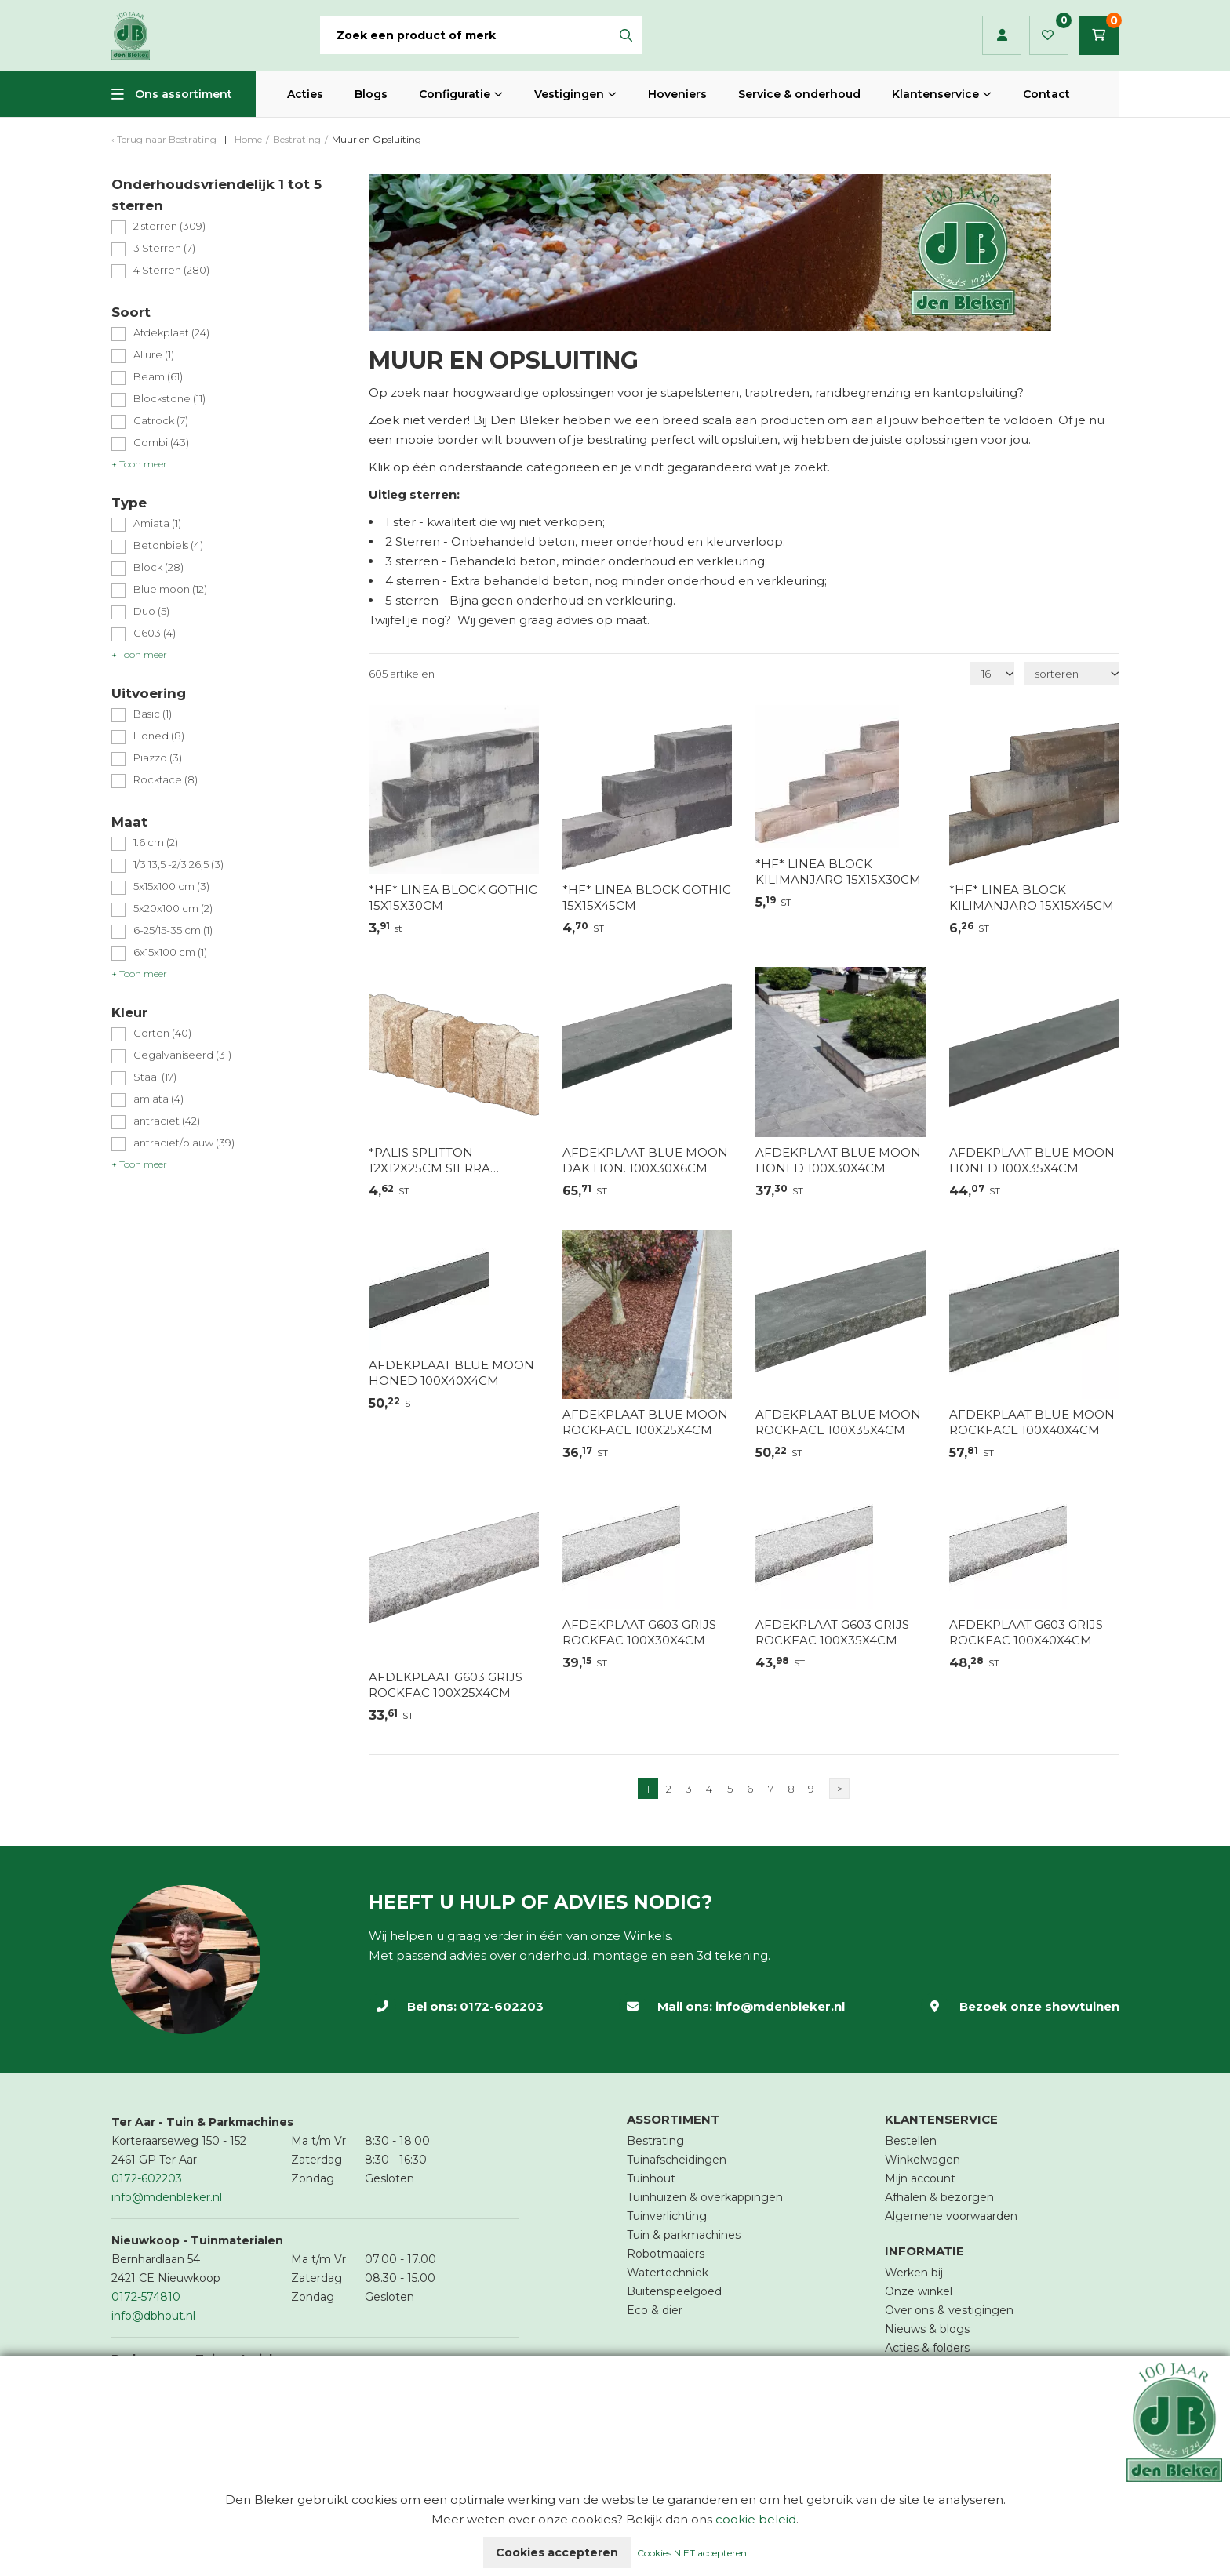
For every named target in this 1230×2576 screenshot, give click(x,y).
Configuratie (454, 94)
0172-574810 (145, 2297)
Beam (158, 377)
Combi (161, 443)
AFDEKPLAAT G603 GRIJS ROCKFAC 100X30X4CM (639, 1632)
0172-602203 (502, 2006)
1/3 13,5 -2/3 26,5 (178, 864)
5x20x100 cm (173, 908)
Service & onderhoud (799, 94)
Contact (1046, 94)
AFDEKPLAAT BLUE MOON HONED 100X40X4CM (451, 1372)
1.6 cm (155, 842)
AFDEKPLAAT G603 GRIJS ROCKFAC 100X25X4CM (445, 1684)
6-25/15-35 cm (173, 930)
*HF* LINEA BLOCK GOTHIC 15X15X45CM (646, 897)
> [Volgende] (839, 1788)
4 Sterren (171, 270)
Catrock (160, 421)
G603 (154, 633)
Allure (153, 355)
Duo (151, 611)
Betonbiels (168, 545)
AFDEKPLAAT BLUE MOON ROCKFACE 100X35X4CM (838, 1422)
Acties (305, 94)
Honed (158, 736)
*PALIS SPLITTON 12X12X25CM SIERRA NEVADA (429, 1160)
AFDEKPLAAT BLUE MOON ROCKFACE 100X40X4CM (1032, 1422)
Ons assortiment (183, 94)
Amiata (157, 523)
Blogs (371, 94)
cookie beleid (755, 2519)
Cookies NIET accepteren (692, 2553)
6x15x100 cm (170, 952)
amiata (158, 1099)
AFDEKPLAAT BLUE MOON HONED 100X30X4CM (838, 1160)
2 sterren (169, 226)
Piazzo (157, 758)
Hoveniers (677, 94)
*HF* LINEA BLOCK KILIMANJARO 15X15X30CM (838, 871)
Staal (154, 1077)
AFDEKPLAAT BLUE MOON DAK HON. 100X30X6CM (645, 1160)
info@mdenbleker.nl (780, 2006)
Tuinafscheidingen (676, 2160)
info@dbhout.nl (153, 2316)
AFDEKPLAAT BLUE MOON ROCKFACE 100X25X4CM (645, 1422)
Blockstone (169, 399)
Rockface (165, 780)
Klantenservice (935, 94)
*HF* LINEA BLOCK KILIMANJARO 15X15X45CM (1031, 897)
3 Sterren (164, 248)
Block (158, 567)
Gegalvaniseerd (182, 1055)
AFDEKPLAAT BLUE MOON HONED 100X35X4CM (1032, 1160)
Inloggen (1002, 35)
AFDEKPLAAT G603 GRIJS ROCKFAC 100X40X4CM (1026, 1632)
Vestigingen (569, 94)
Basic (152, 714)
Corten (162, 1033)
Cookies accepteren (557, 2552)
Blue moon (170, 589)
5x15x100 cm (171, 886)
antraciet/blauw (184, 1143)
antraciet (166, 1121)
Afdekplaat (171, 333)
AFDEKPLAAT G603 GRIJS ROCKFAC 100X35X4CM (832, 1632)
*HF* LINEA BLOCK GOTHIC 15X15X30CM (453, 897)
